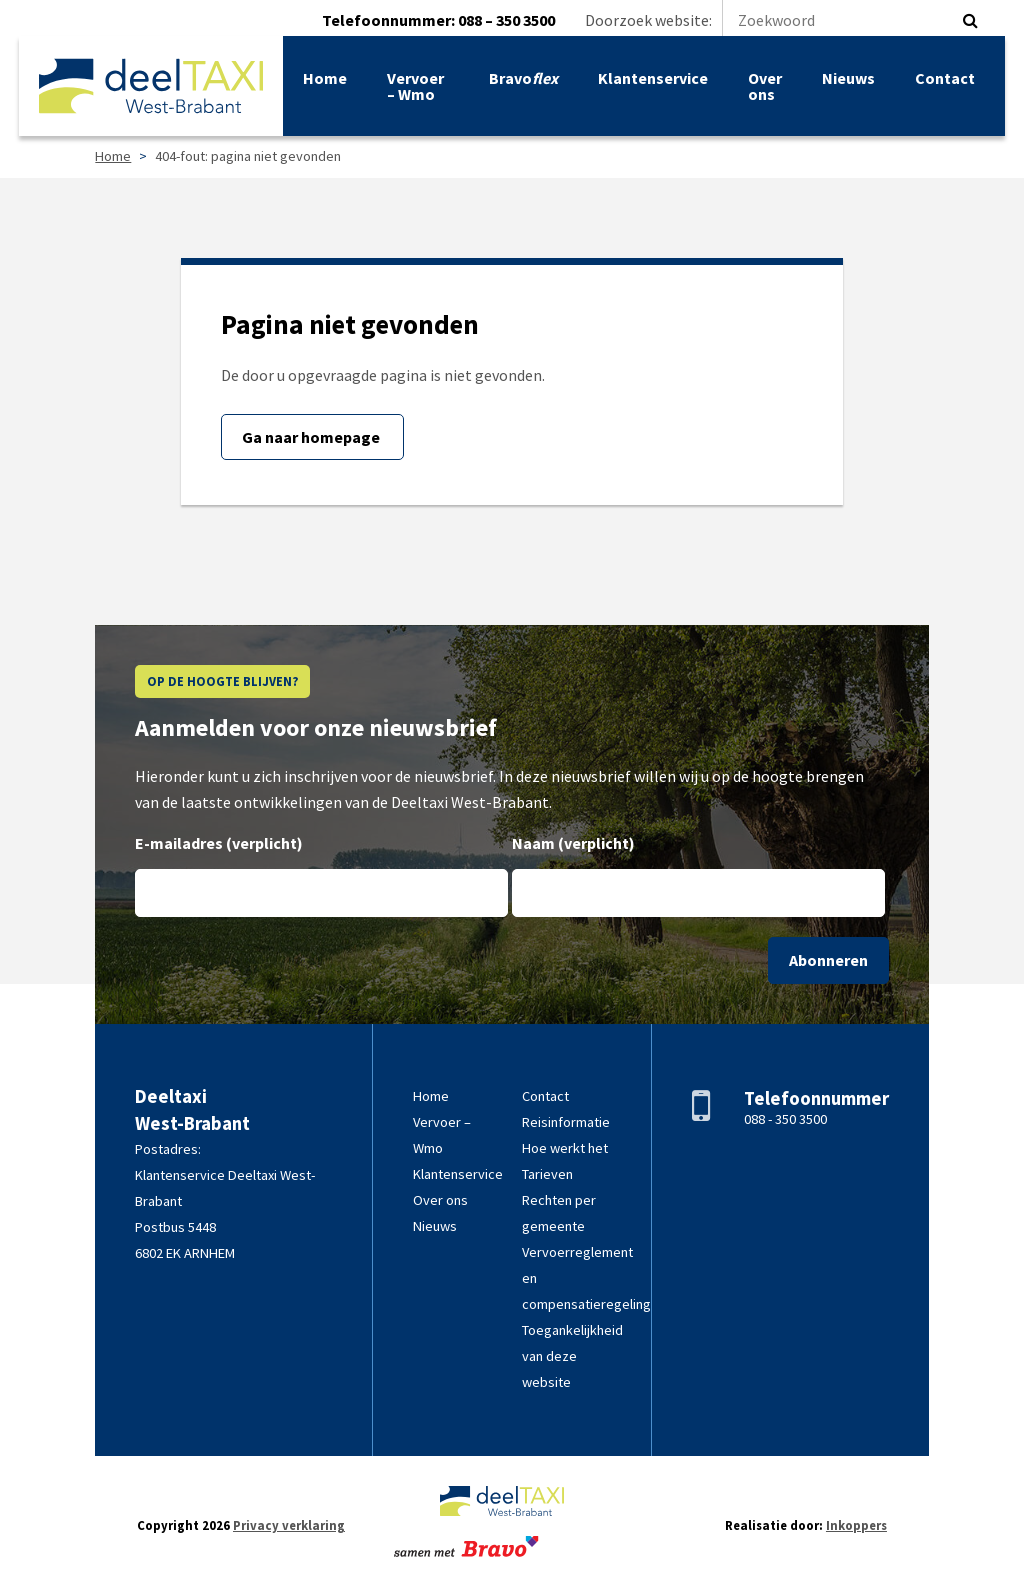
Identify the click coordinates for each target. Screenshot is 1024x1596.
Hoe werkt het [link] (565, 1148)
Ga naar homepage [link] (312, 437)
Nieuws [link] (847, 82)
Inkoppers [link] (856, 1525)
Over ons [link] (764, 90)
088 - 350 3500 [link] (785, 1119)
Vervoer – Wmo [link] (416, 90)
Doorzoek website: (769, 20)
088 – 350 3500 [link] (506, 20)
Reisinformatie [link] (566, 1122)
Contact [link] (944, 82)
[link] (152, 90)
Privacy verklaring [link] (289, 1525)
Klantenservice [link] (652, 82)
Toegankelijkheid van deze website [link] (572, 1356)
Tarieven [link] (547, 1174)
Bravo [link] (522, 82)
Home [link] (326, 82)
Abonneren (828, 960)
